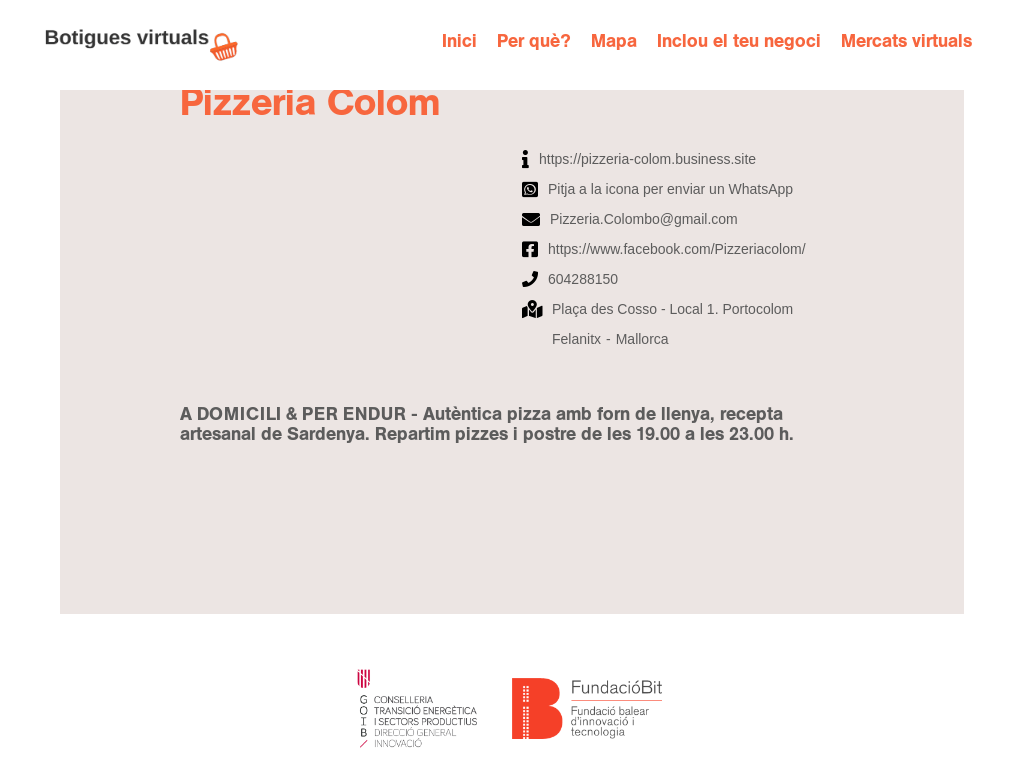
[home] (152, 45)
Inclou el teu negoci (739, 41)
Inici (459, 41)
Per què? (534, 41)
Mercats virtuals (906, 41)
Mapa (614, 41)
